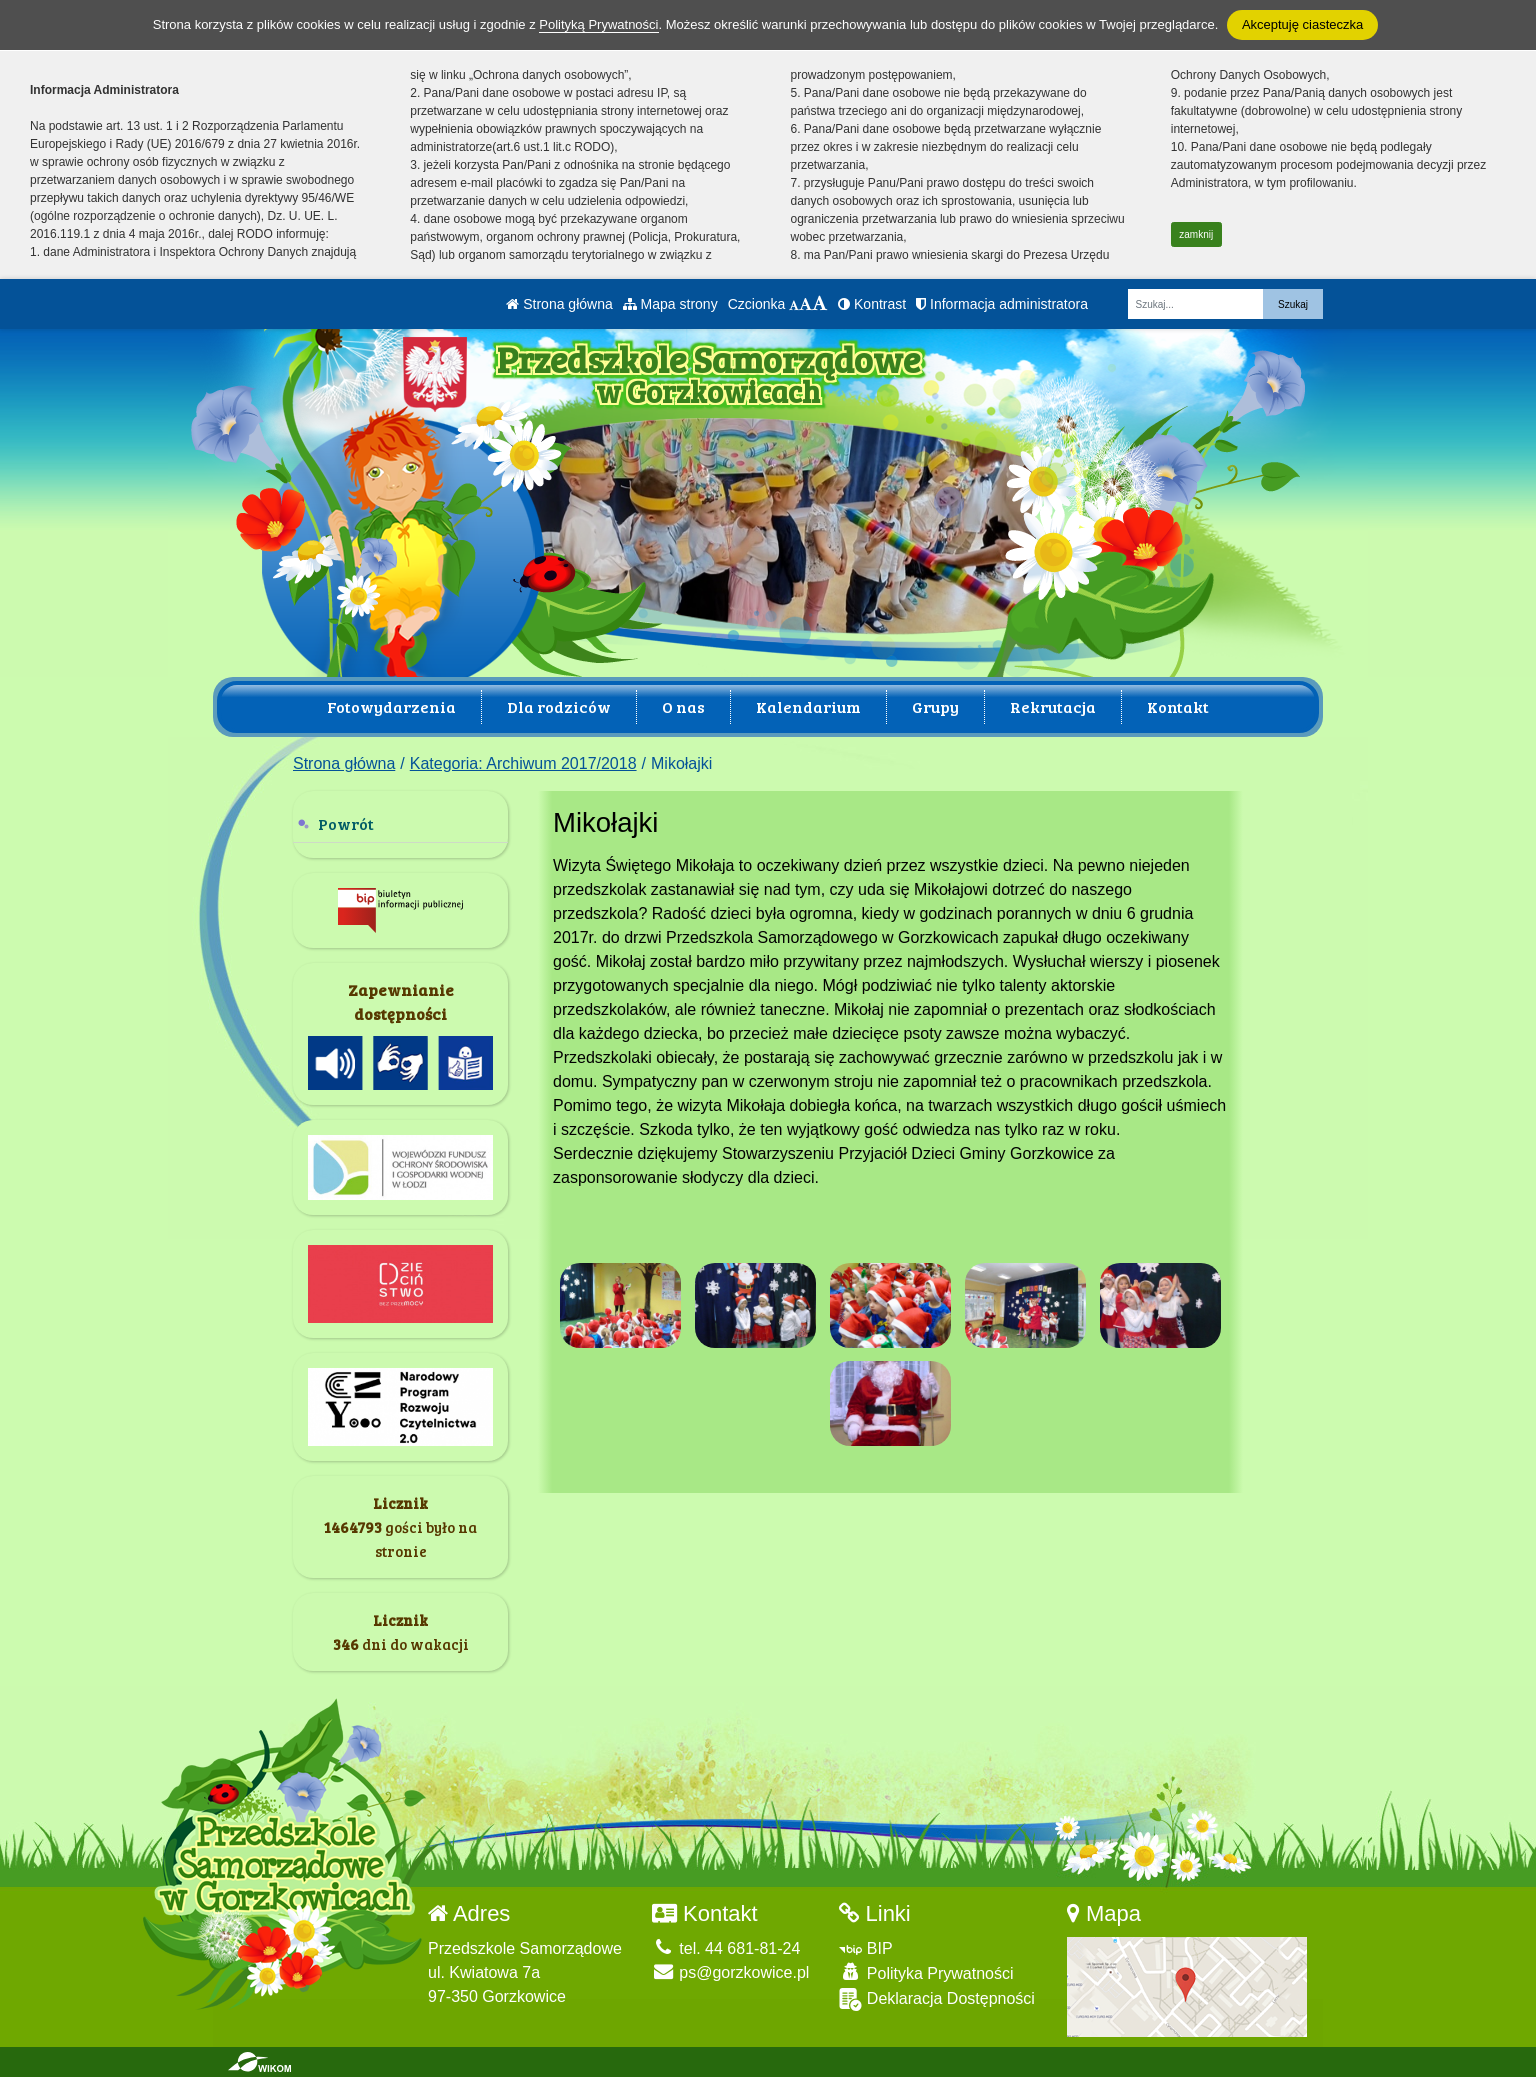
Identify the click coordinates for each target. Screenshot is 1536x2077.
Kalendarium (808, 706)
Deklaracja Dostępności (937, 1999)
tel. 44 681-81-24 (726, 1948)
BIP (865, 1948)
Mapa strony (670, 304)
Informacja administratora (1002, 304)
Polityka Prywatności (926, 1972)
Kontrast (872, 304)
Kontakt (1178, 706)
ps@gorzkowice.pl (731, 1972)
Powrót (346, 823)
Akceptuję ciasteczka (1302, 24)
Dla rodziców (559, 706)
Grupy (935, 706)
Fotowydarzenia (391, 706)
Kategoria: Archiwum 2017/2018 (523, 763)
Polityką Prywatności (598, 24)
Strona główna (559, 304)
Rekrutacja (1053, 706)
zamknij (1196, 234)
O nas (683, 706)
